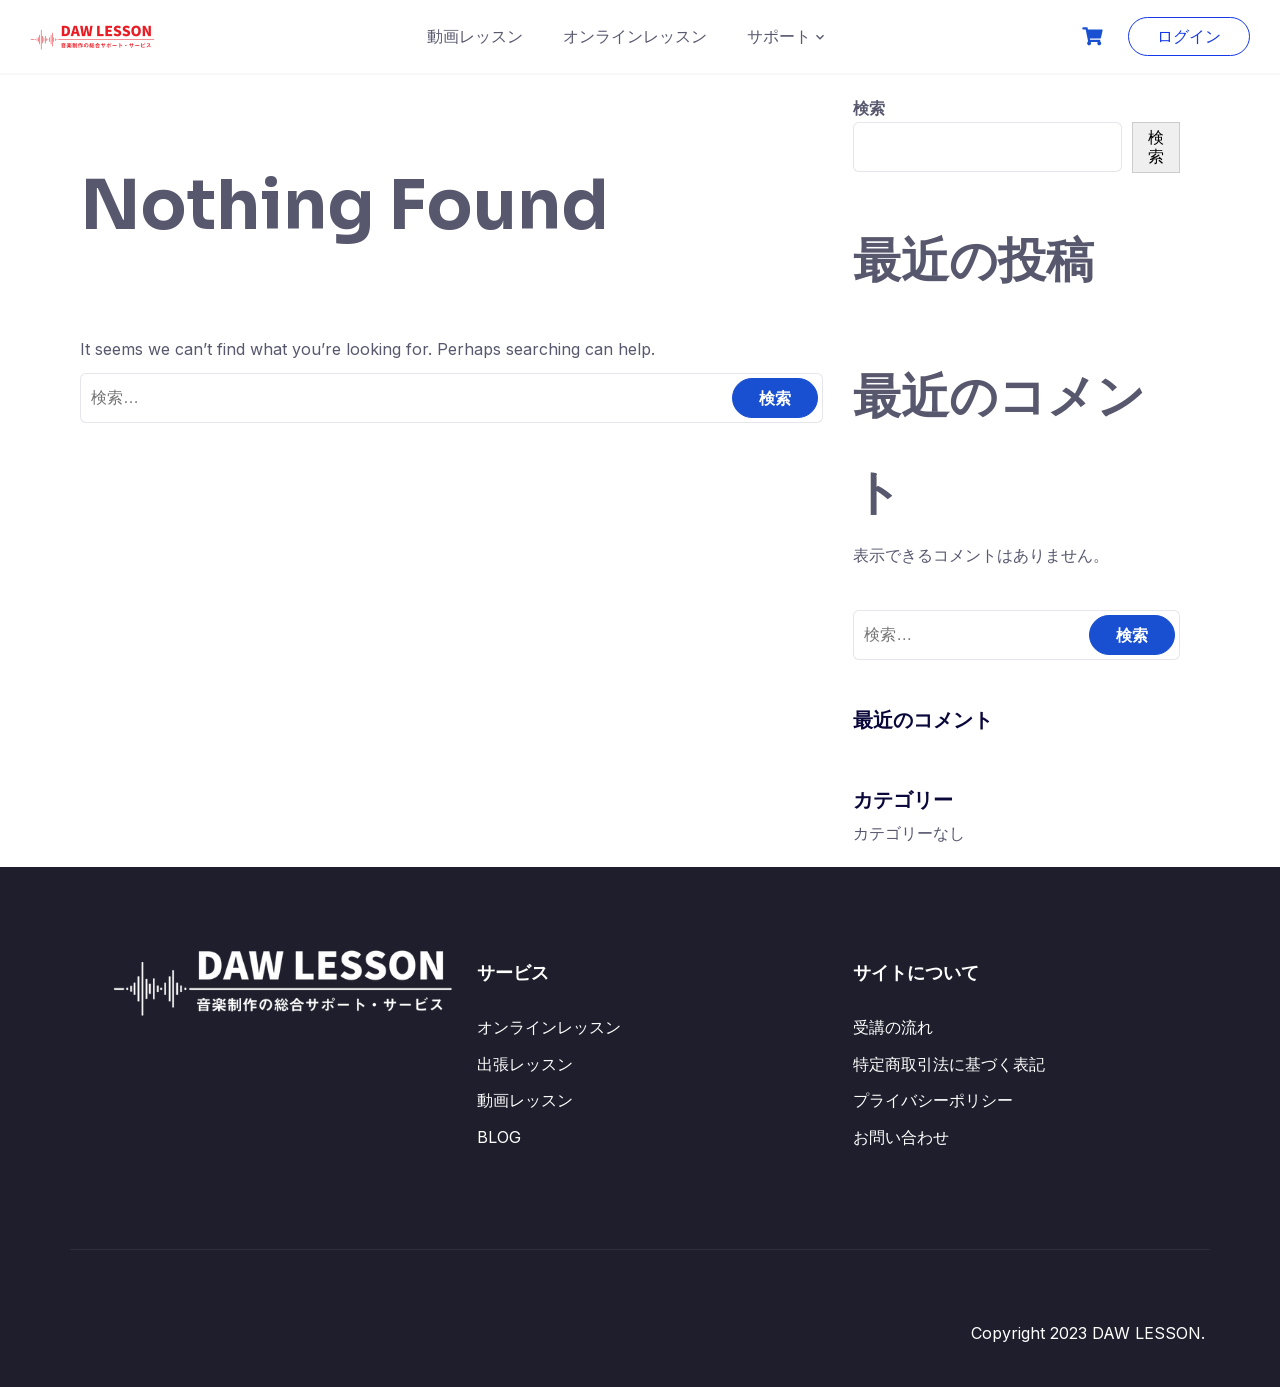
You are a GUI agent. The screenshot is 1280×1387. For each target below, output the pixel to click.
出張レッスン (525, 1064)
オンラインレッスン (635, 36)
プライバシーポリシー (933, 1100)
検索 (869, 108)
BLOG (499, 1137)
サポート (779, 36)
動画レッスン (475, 36)
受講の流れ (893, 1027)
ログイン (1189, 36)
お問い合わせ (901, 1137)
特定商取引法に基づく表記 (949, 1064)
